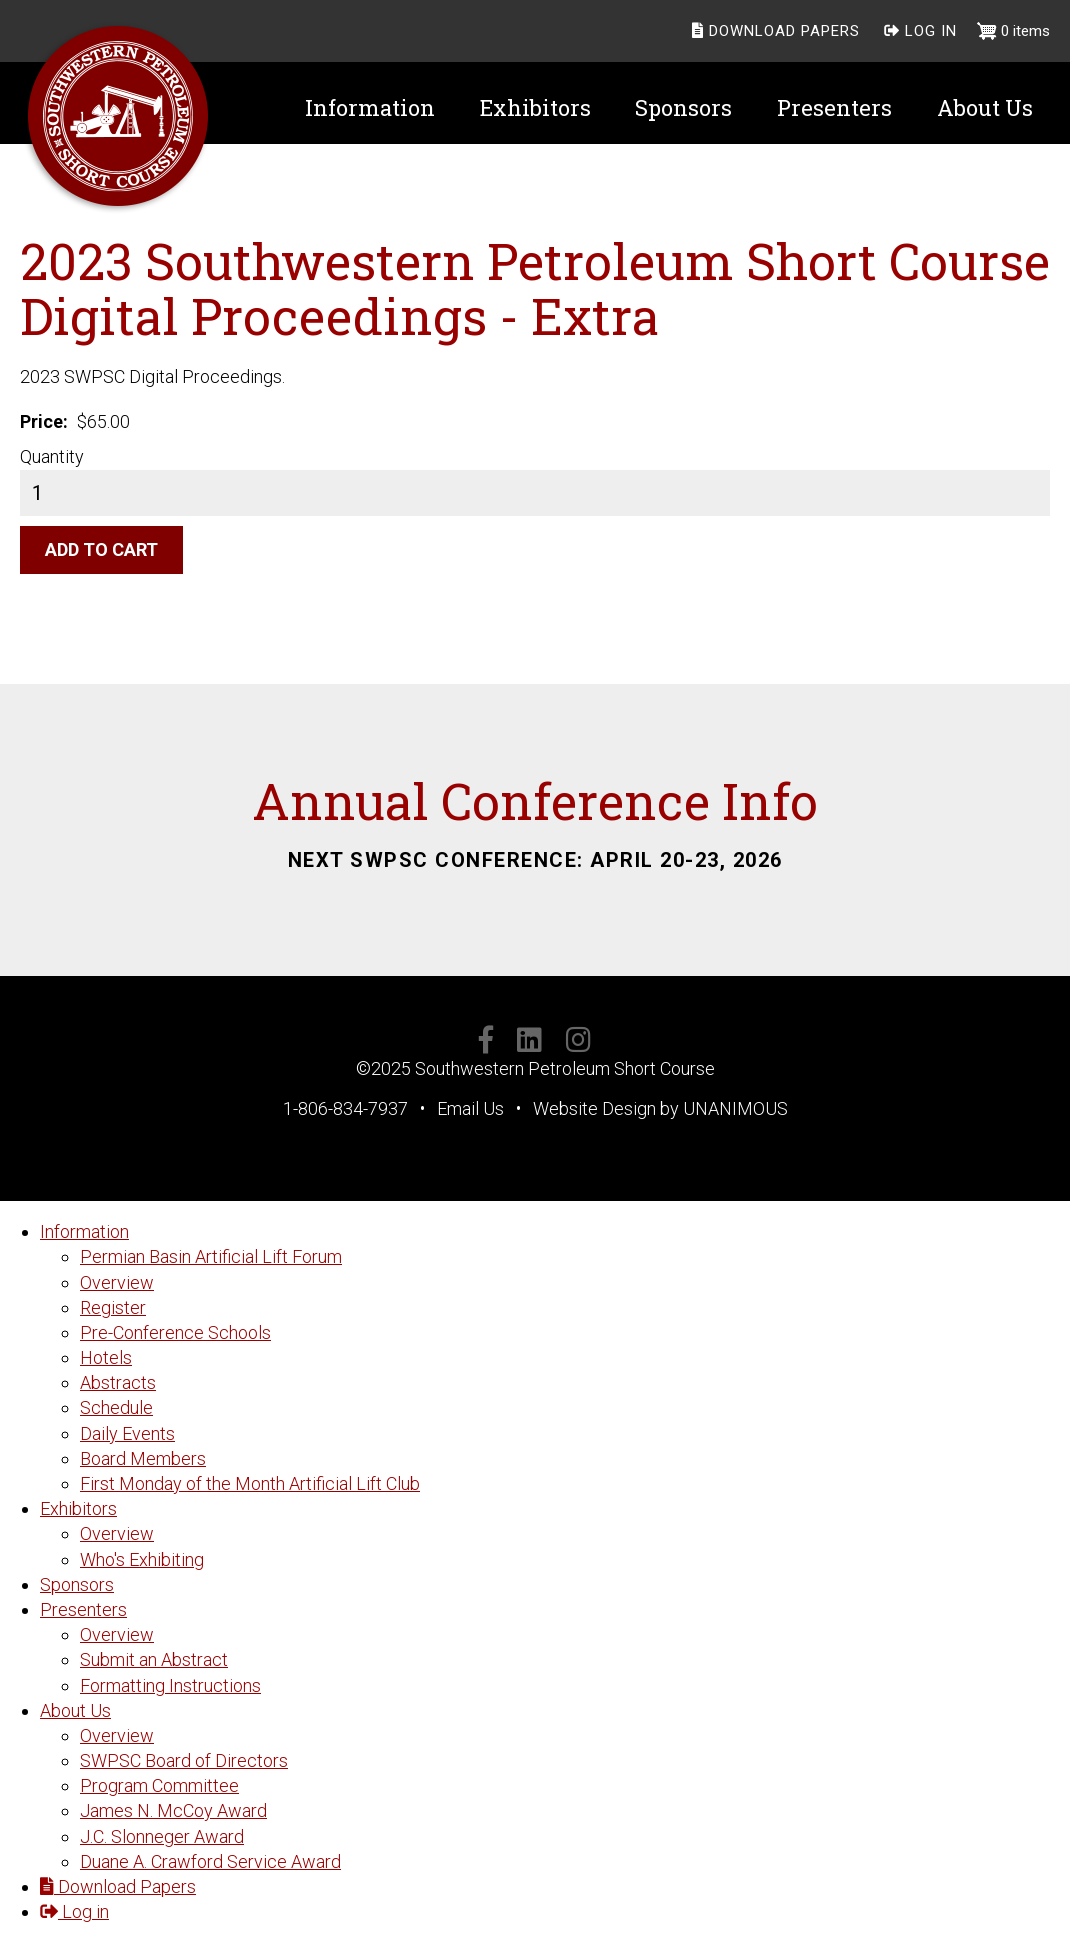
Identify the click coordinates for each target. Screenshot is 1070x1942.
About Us (75, 1710)
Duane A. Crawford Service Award (210, 1861)
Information (84, 1231)
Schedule (116, 1407)
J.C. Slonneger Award (162, 1836)
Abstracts (118, 1382)
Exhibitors (78, 1508)
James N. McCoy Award (173, 1810)
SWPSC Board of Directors (184, 1760)
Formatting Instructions (170, 1685)
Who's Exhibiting (142, 1559)
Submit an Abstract (154, 1659)
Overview (117, 1282)
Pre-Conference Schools (175, 1332)
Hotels (106, 1357)
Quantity (52, 456)
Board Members (143, 1458)
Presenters (83, 1609)
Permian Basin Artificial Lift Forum (211, 1256)
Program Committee (159, 1785)
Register (113, 1307)
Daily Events (127, 1433)
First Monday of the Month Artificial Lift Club (250, 1483)
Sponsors (77, 1584)
